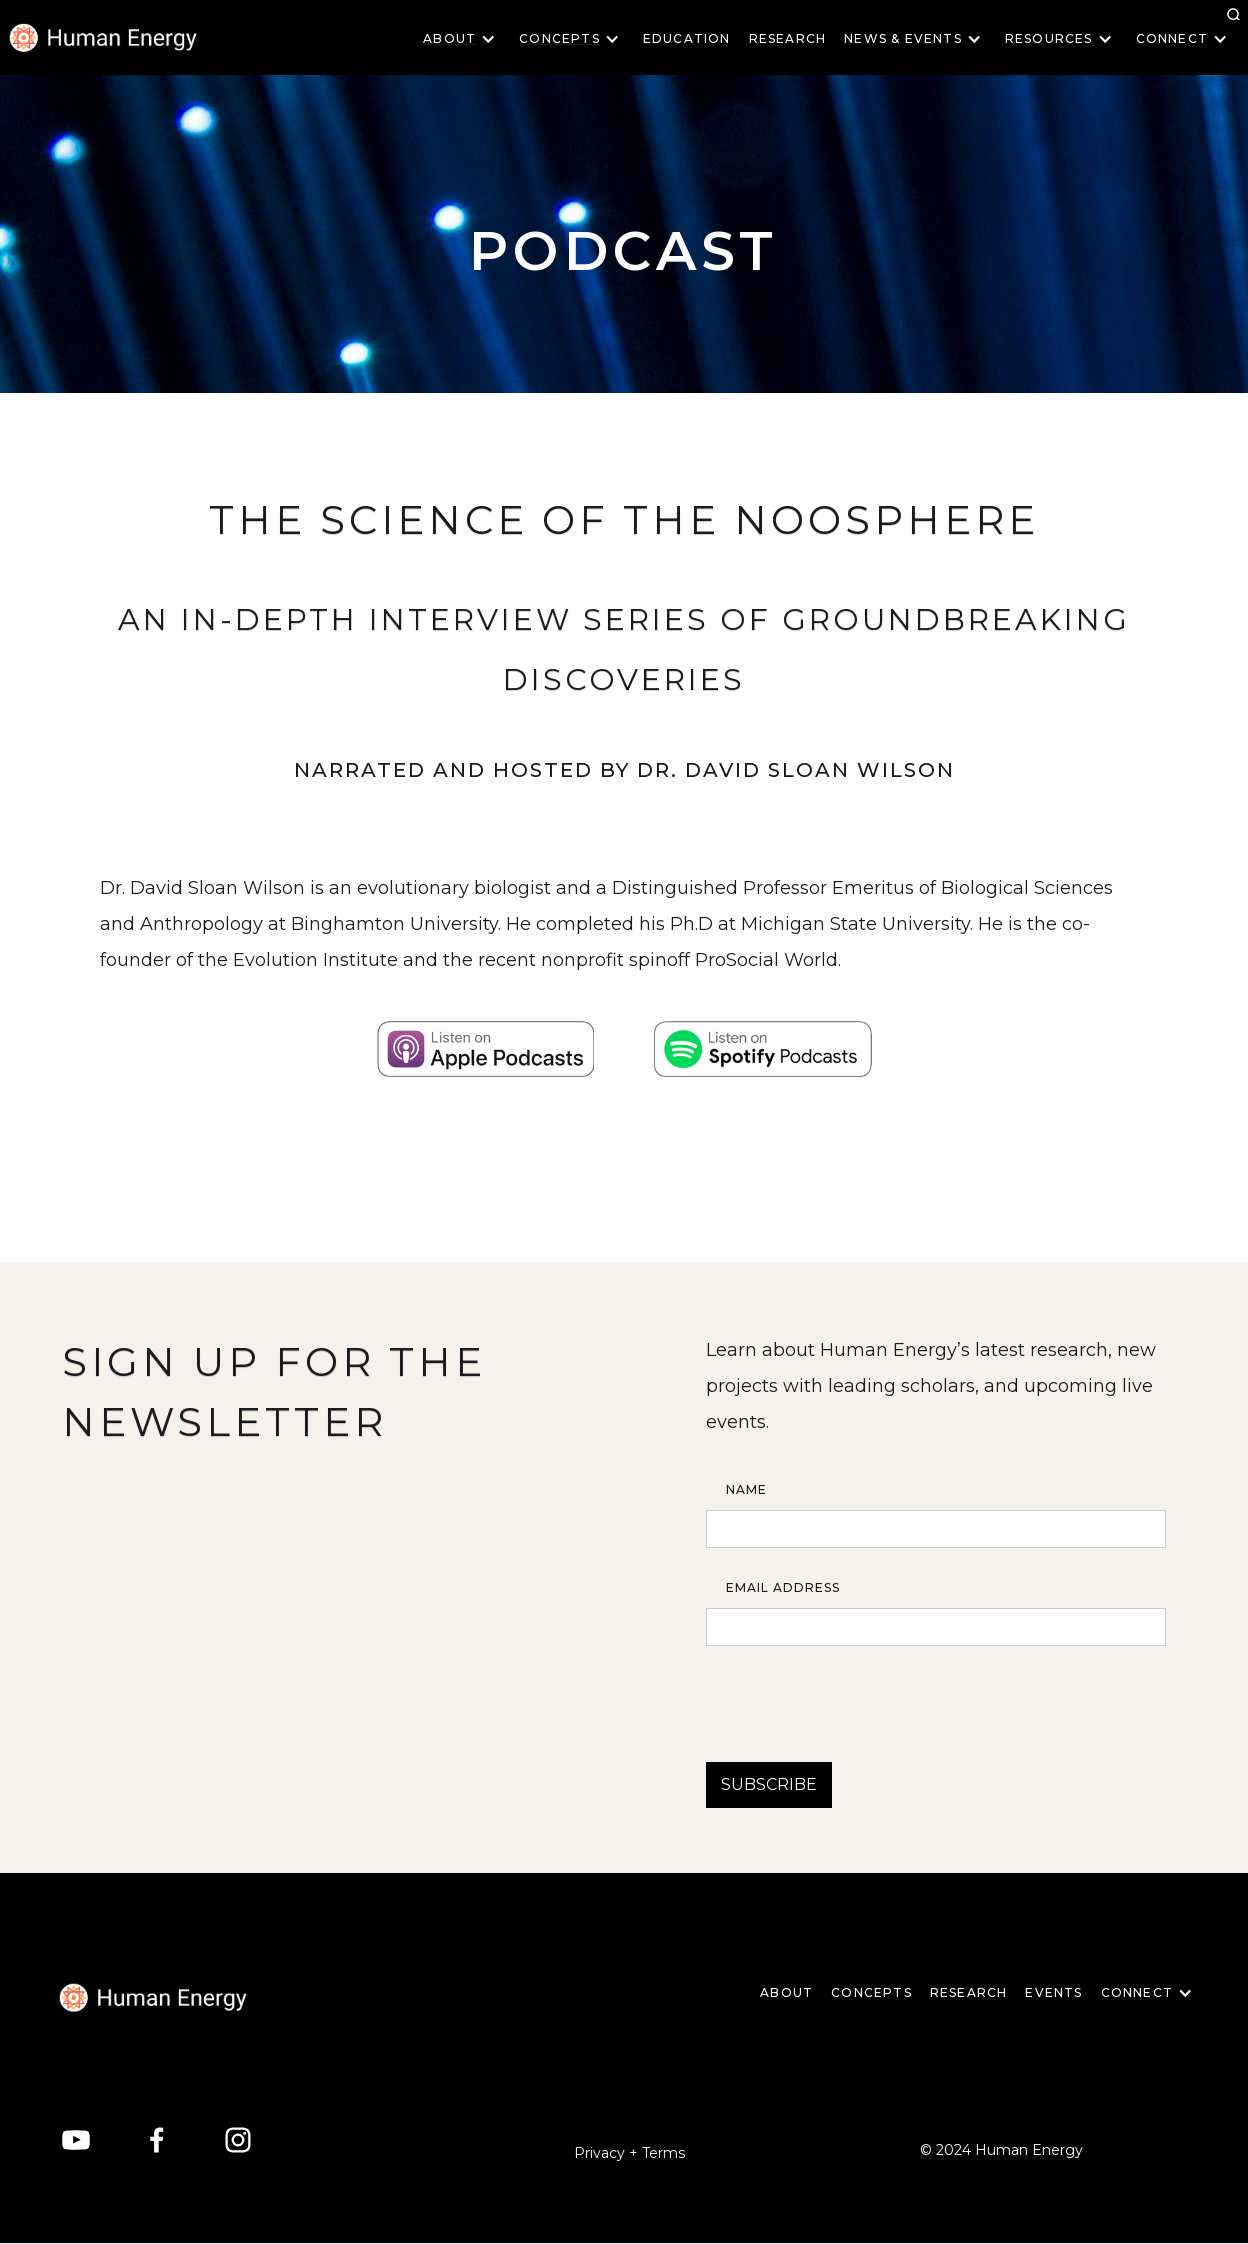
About (786, 1992)
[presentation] (858, 1695)
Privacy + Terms (629, 2153)
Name (746, 1489)
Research (788, 38)
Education (687, 38)
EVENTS (1053, 1992)
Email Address (783, 1587)
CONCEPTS (871, 1992)
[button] (465, 39)
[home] (153, 1997)
